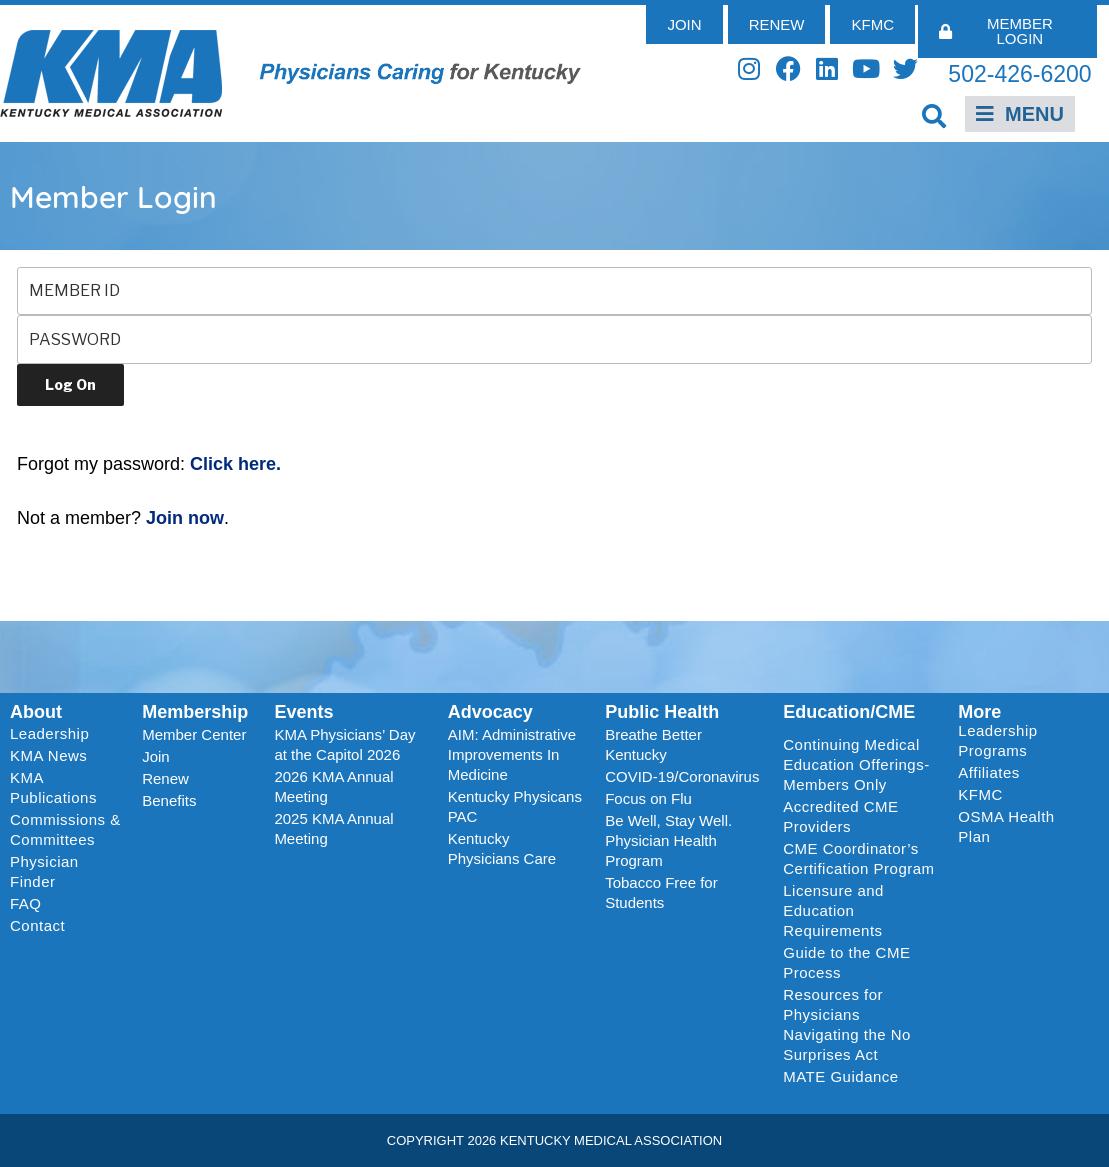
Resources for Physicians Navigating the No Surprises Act (847, 1024)
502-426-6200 (1019, 74)
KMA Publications (53, 787)
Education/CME (849, 712)
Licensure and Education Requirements (833, 910)
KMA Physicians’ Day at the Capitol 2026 (344, 744)
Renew (165, 778)
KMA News (48, 755)
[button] (934, 115)
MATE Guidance (840, 1076)
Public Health (662, 712)
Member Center (194, 734)
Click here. (235, 464)
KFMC (980, 794)
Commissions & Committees (65, 829)
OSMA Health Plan (1006, 826)
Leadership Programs (1023, 740)
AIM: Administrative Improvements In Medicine (512, 754)
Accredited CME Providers (840, 816)
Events (303, 712)
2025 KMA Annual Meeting (333, 828)
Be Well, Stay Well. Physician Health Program (668, 840)
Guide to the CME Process (846, 962)
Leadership (54, 734)
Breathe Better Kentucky (653, 744)
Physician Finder (44, 871)
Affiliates (993, 773)
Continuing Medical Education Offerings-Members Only (856, 764)
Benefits (169, 800)
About (36, 712)
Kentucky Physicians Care (502, 848)
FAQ (26, 903)
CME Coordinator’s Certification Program (858, 858)
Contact (37, 925)
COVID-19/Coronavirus (682, 776)
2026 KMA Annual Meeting (333, 786)
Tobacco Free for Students (661, 892)
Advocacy (490, 712)
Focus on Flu (648, 798)
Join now (185, 518)
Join (156, 756)
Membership (195, 712)
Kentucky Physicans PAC (515, 806)
